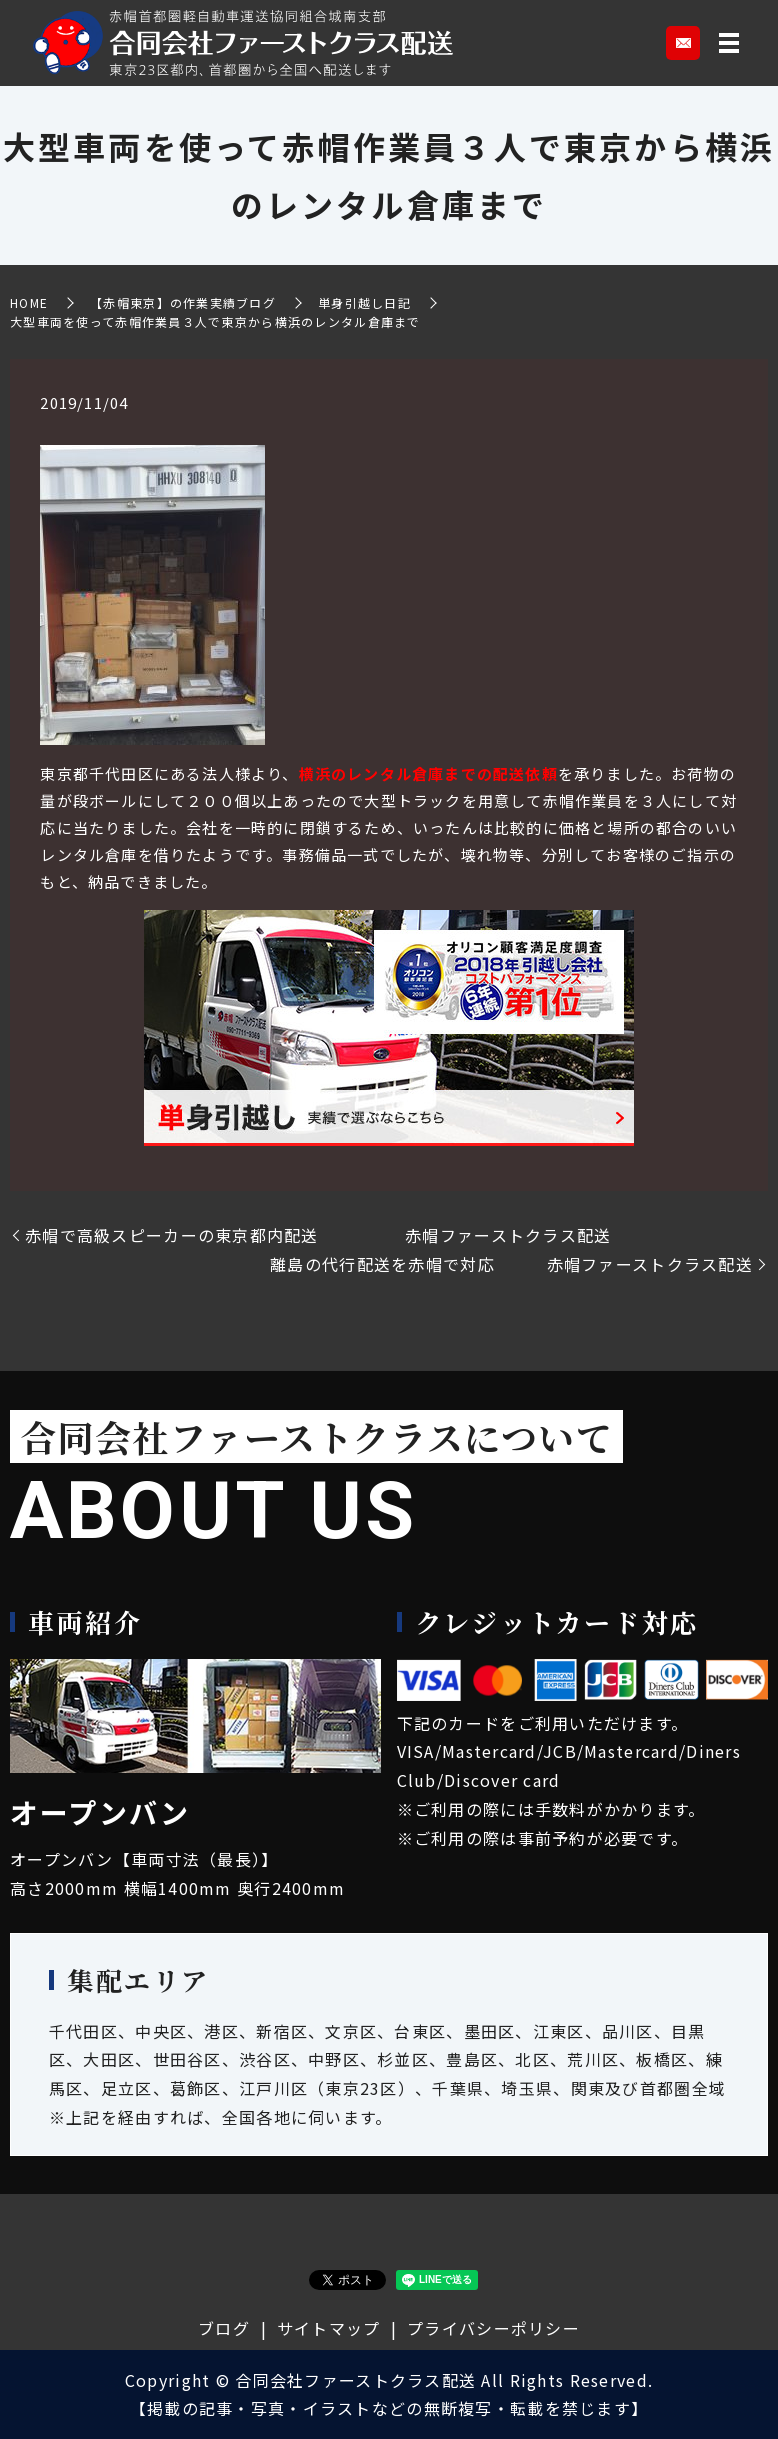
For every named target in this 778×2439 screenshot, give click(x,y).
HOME (29, 302)
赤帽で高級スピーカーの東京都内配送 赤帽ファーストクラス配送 (318, 1235)
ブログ (224, 2328)
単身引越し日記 (364, 302)
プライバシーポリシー (493, 2328)
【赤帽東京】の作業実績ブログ (183, 302)
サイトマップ (329, 2328)
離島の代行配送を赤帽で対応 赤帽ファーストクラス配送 (511, 1264)
